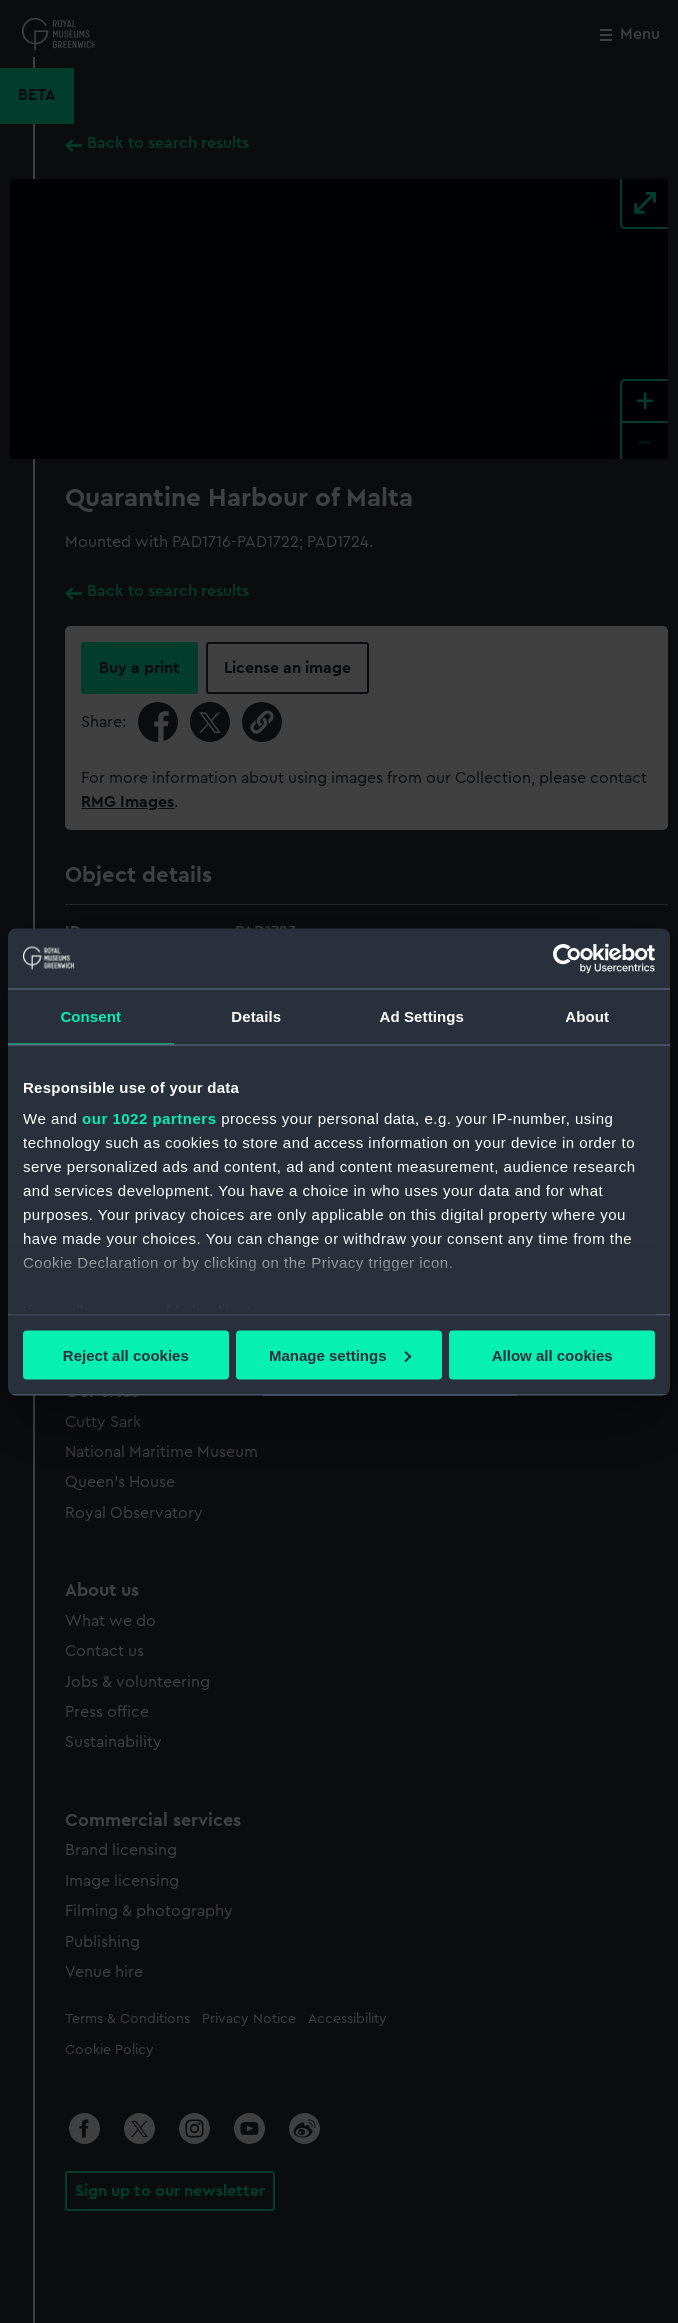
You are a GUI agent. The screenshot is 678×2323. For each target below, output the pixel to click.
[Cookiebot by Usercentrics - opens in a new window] (567, 958)
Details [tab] (256, 1015)
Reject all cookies (126, 1354)
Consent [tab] (90, 1015)
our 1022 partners (149, 1118)
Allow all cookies (552, 1354)
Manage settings (340, 1354)
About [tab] (587, 1015)
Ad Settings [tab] (422, 1015)
